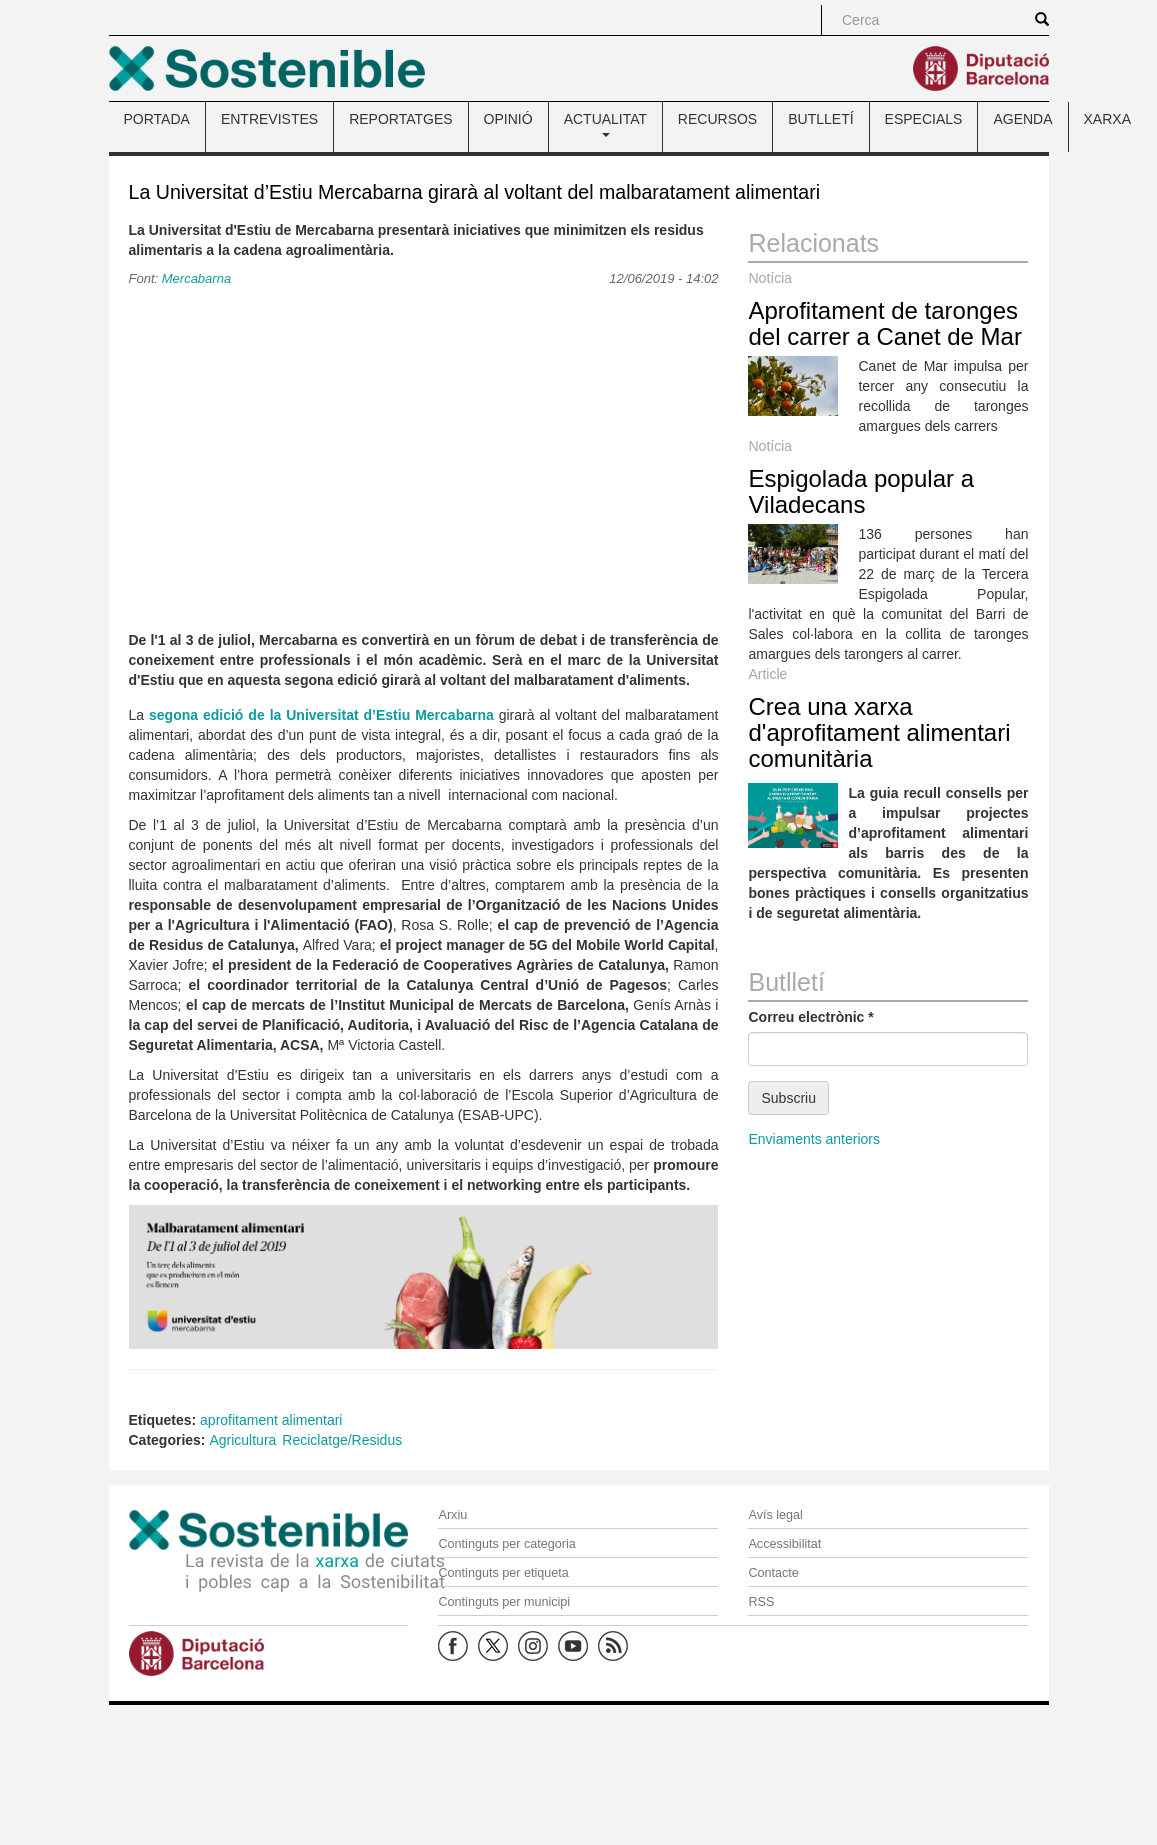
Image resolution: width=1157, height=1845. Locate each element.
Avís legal (775, 1515)
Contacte (773, 1573)
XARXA (1107, 119)
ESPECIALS (924, 119)
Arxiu (452, 1515)
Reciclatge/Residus (342, 1440)
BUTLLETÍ (820, 119)
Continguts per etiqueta (503, 1573)
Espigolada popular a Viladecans (861, 491)
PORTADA (157, 119)
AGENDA (1022, 119)
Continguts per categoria (506, 1544)
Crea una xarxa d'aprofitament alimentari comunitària (879, 733)
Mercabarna (196, 278)
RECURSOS (717, 119)
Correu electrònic (810, 1017)
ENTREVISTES (269, 119)
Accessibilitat (784, 1544)
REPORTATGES (400, 119)
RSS (761, 1602)
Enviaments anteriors (814, 1139)
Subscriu (788, 1098)
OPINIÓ (508, 119)
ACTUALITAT (605, 124)
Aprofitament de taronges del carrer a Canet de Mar (884, 323)
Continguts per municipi (504, 1602)
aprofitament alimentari (271, 1420)
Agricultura (242, 1440)
